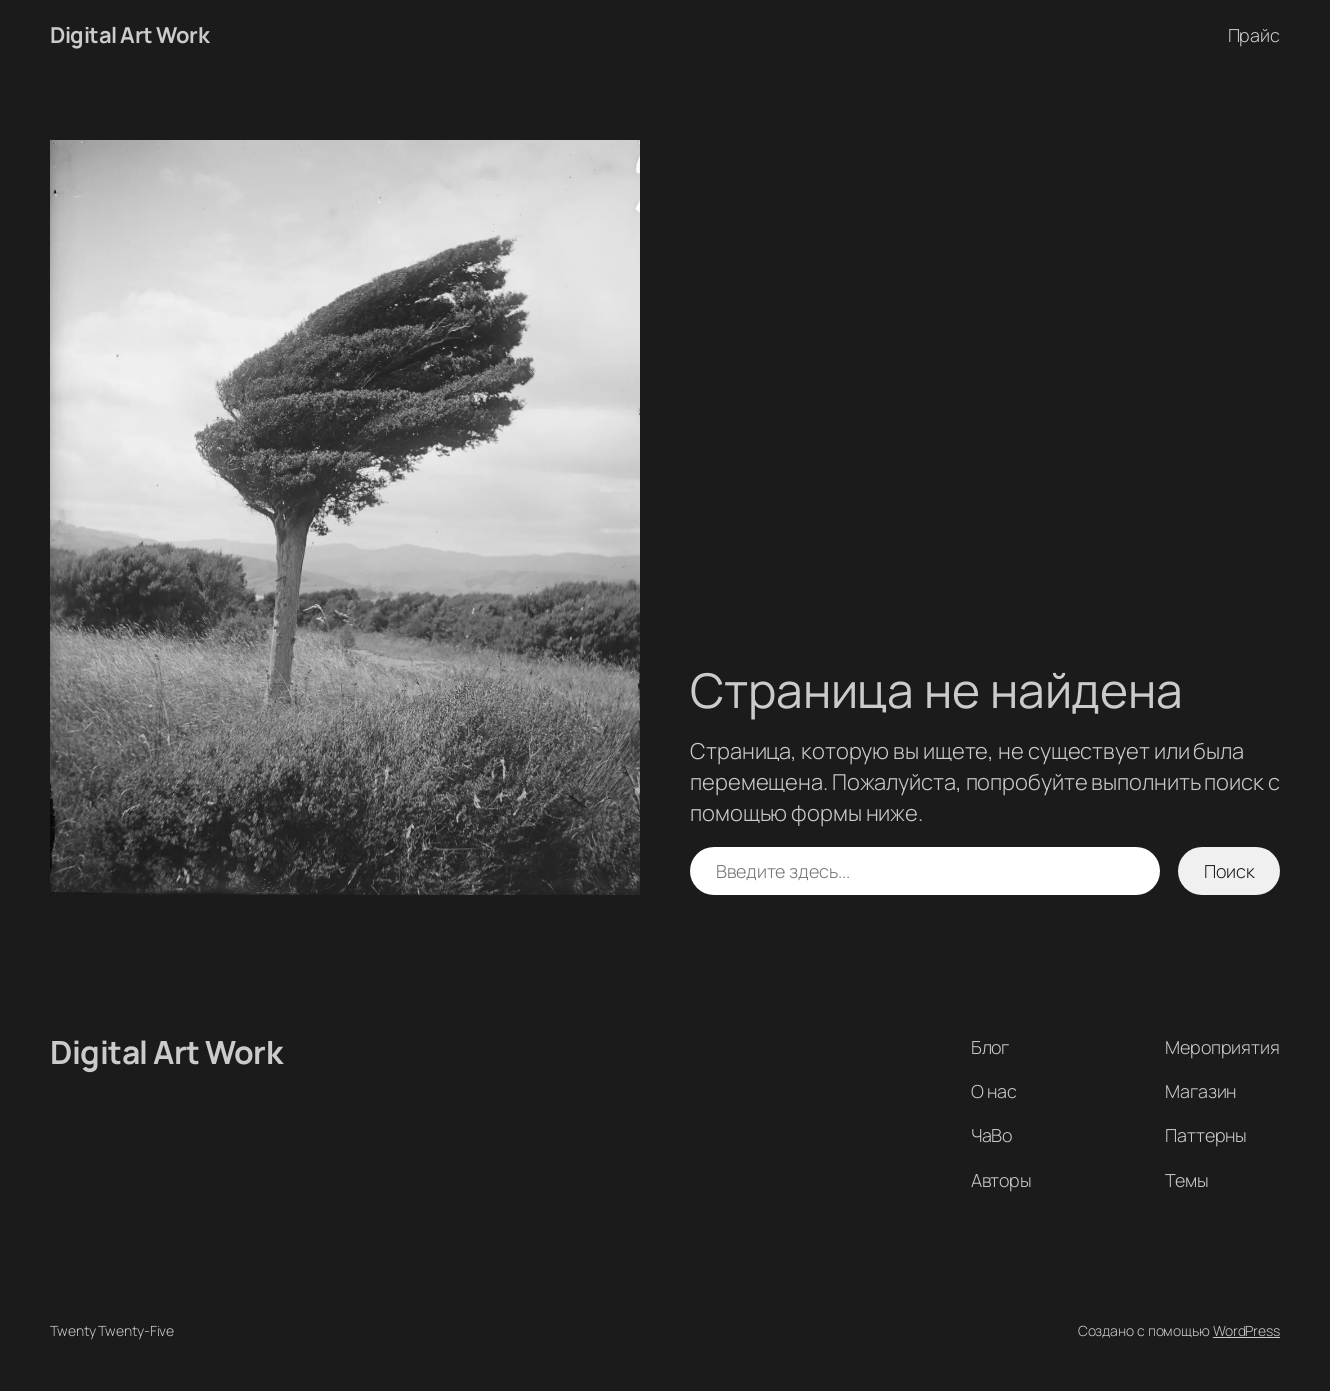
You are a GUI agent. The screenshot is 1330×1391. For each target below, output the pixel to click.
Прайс (1254, 35)
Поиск (1229, 871)
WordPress (1246, 1330)
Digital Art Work (129, 35)
